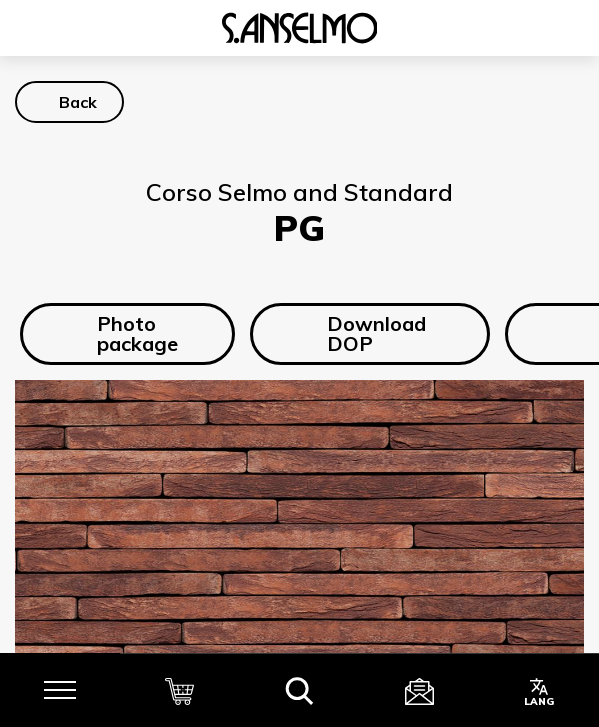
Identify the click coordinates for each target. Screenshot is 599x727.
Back (78, 109)
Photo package (121, 340)
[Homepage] (299, 35)
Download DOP (360, 340)
